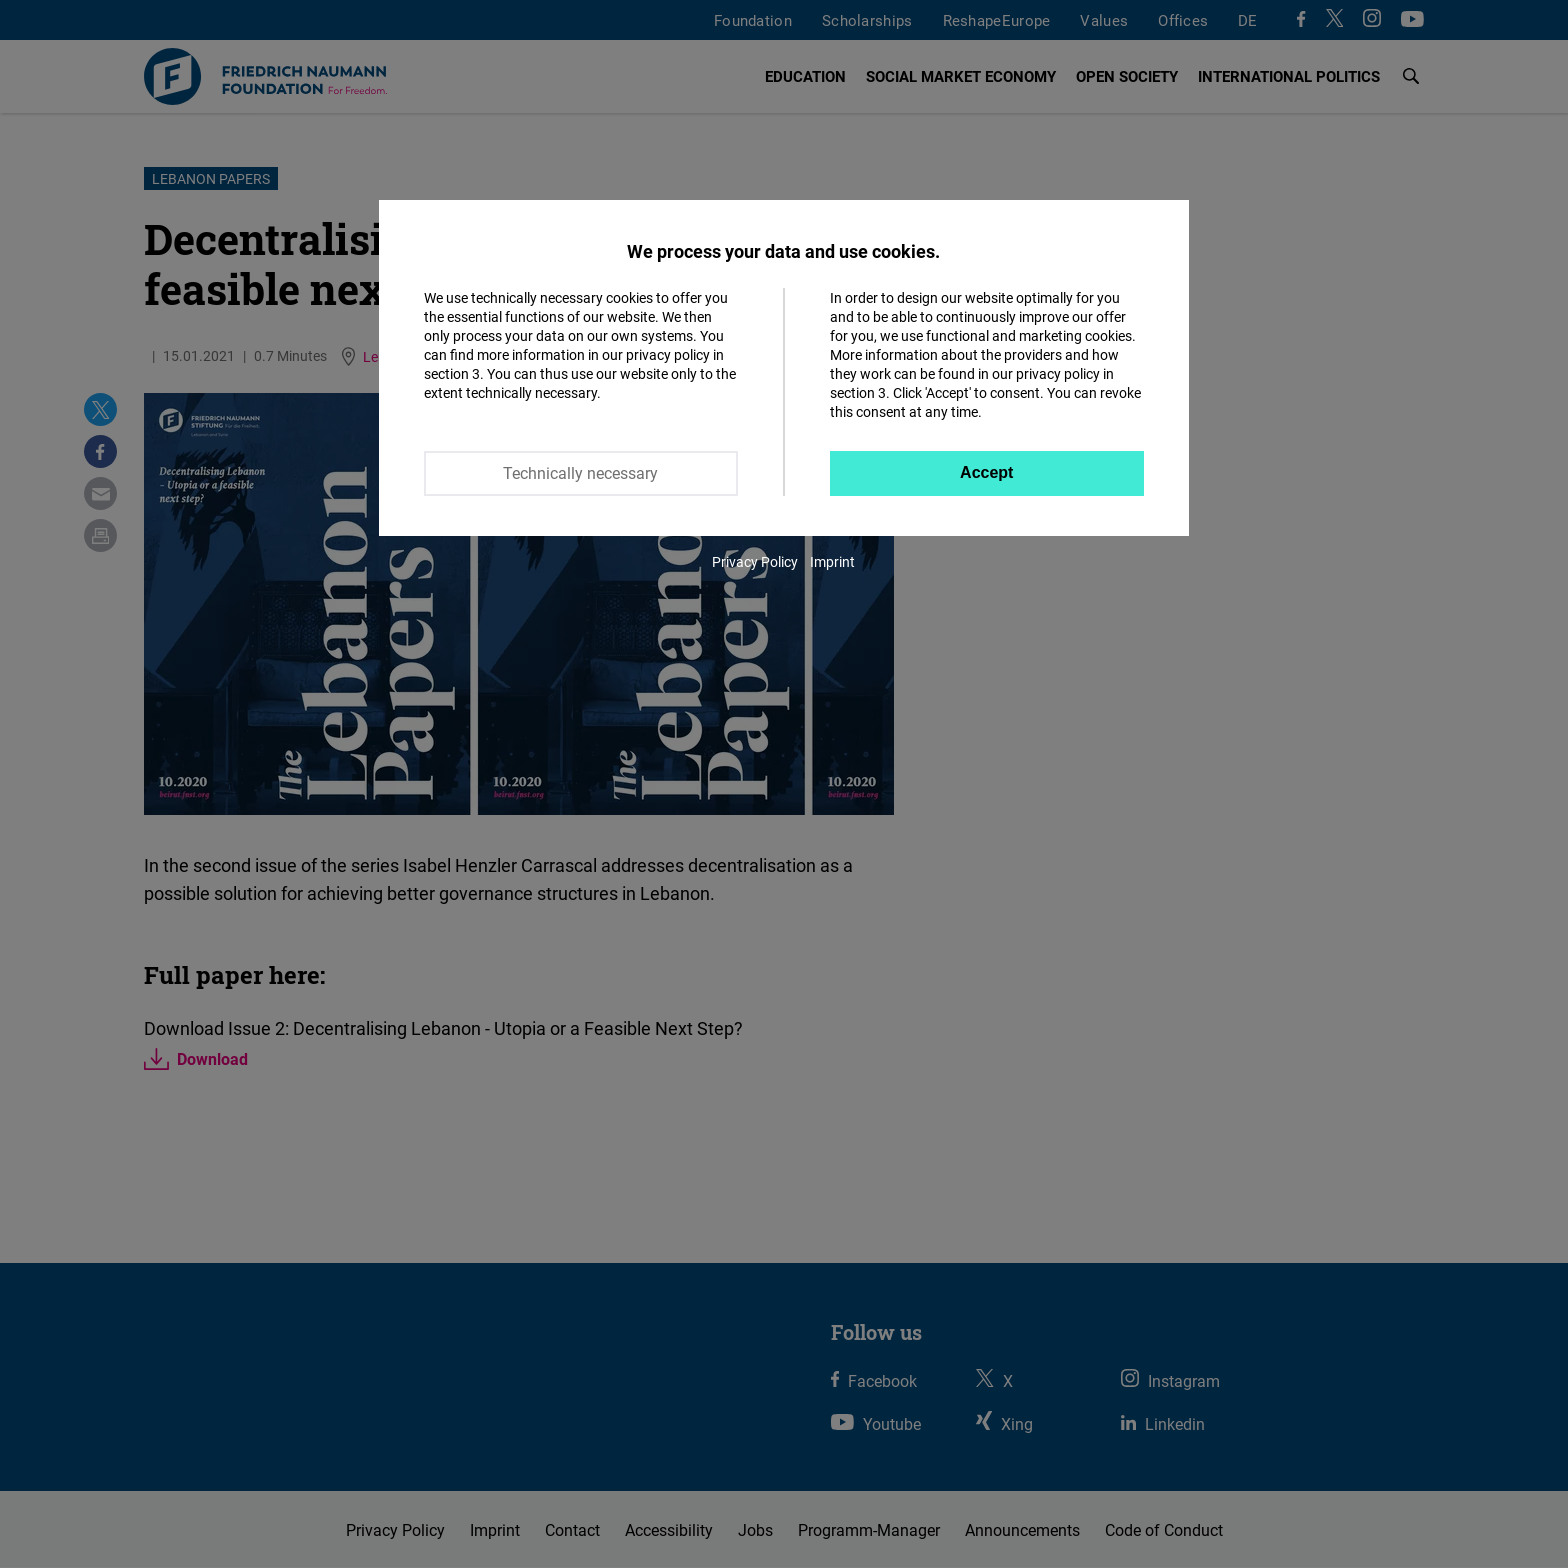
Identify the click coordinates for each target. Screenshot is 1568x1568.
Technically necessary (580, 473)
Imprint (832, 561)
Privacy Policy (755, 561)
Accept (986, 472)
